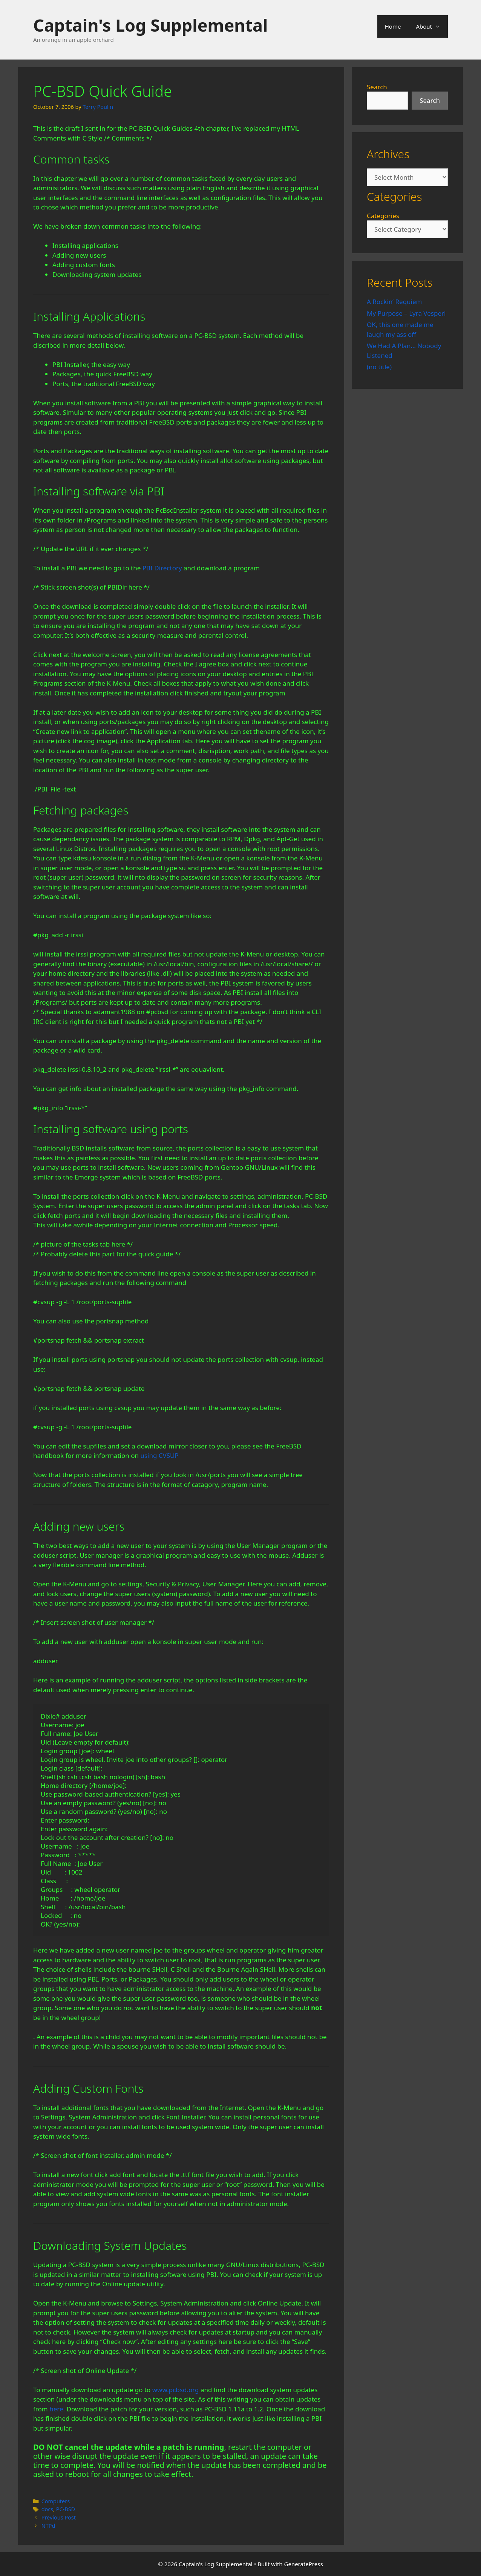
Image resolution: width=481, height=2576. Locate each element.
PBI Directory (162, 568)
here (56, 2409)
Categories (383, 215)
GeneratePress (303, 2564)
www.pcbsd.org (175, 2389)
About (432, 26)
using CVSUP (159, 1455)
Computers (55, 2501)
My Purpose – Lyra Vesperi (406, 313)
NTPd (48, 2525)
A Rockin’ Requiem (394, 301)
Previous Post (58, 2517)
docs (47, 2509)
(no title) (379, 366)
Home (393, 26)
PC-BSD (65, 2509)
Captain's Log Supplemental (150, 25)
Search (377, 87)
